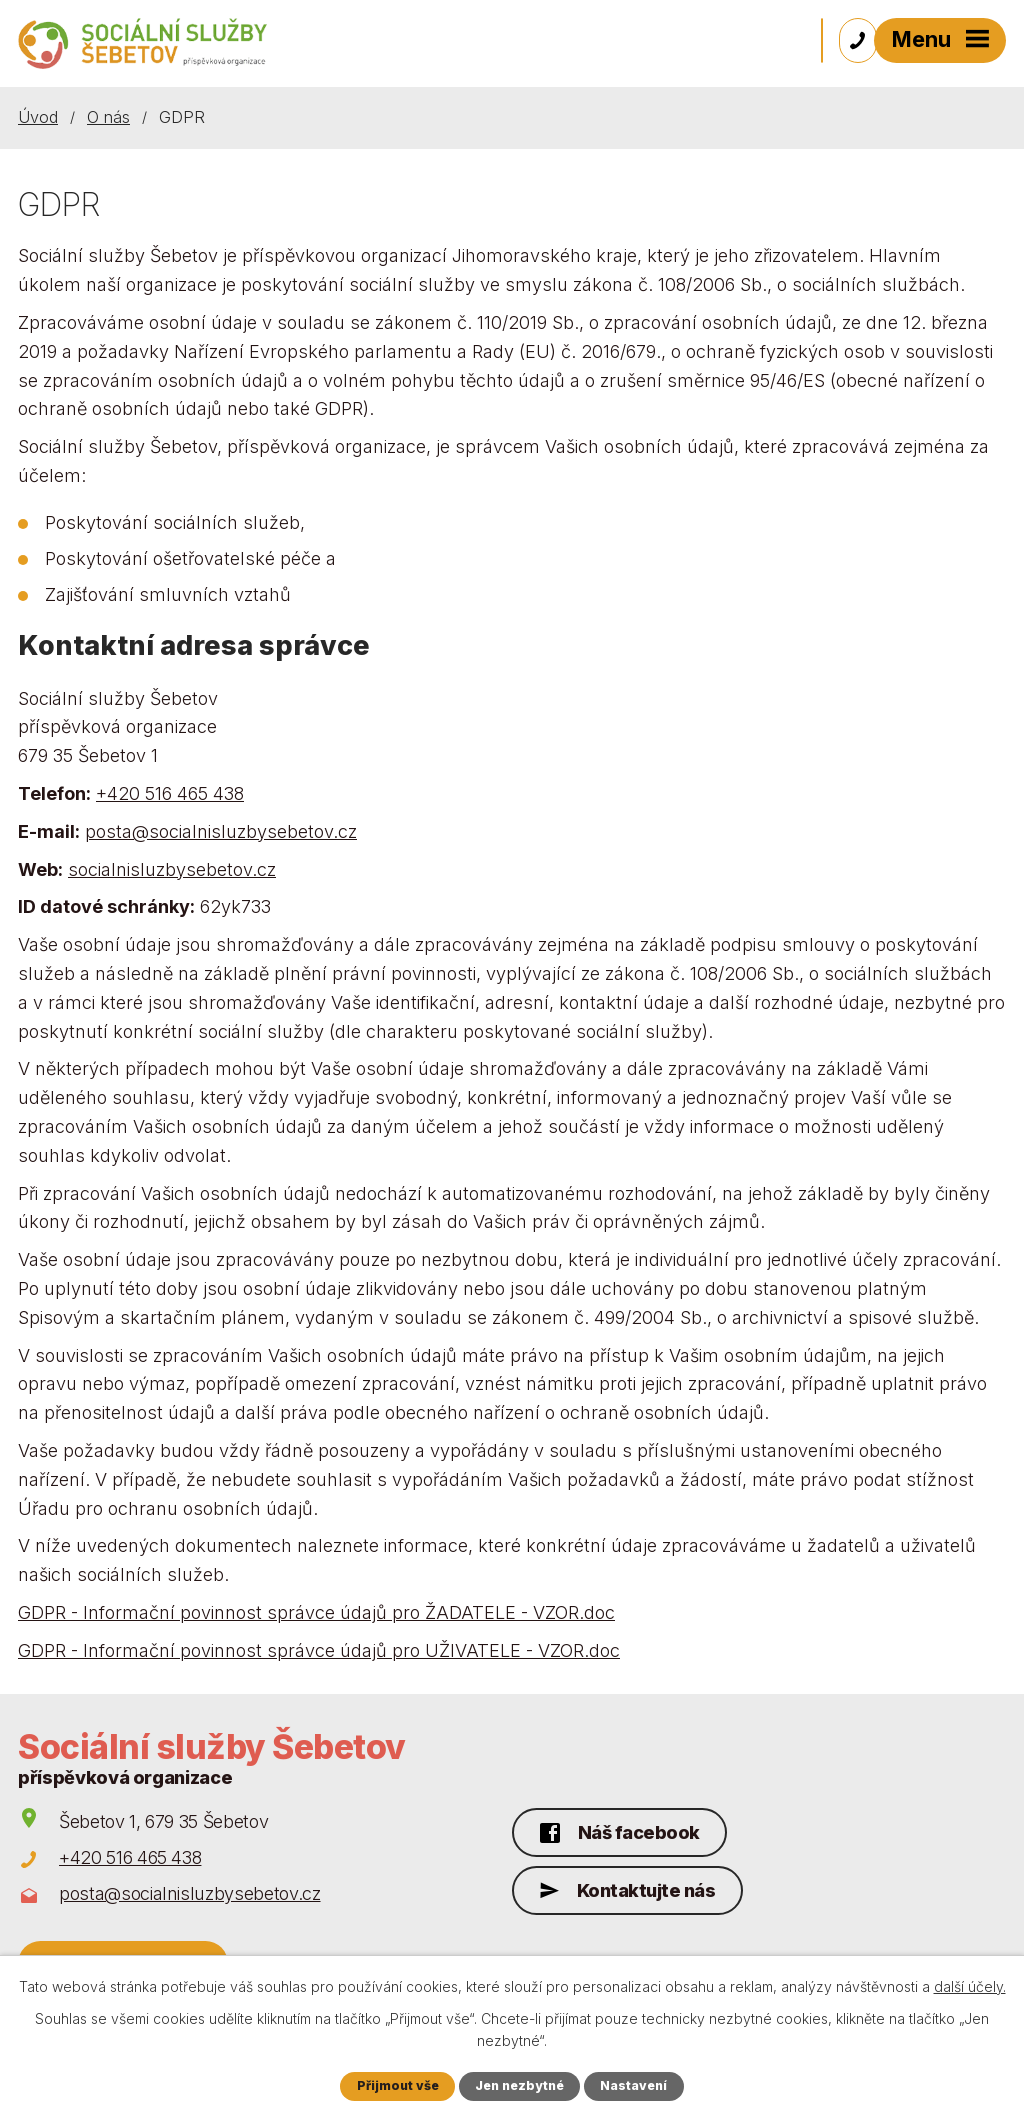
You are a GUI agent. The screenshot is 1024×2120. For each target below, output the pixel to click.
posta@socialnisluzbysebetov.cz (221, 834)
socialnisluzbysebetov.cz (172, 872)
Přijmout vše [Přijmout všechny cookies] (395, 2085)
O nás (108, 120)
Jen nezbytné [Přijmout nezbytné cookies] (520, 2085)
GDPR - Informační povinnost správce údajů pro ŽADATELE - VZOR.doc (316, 1615)
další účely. (970, 1985)
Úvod (38, 120)
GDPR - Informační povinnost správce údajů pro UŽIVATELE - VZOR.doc (319, 1653)
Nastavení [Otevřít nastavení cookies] (636, 2085)
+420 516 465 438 (170, 796)
